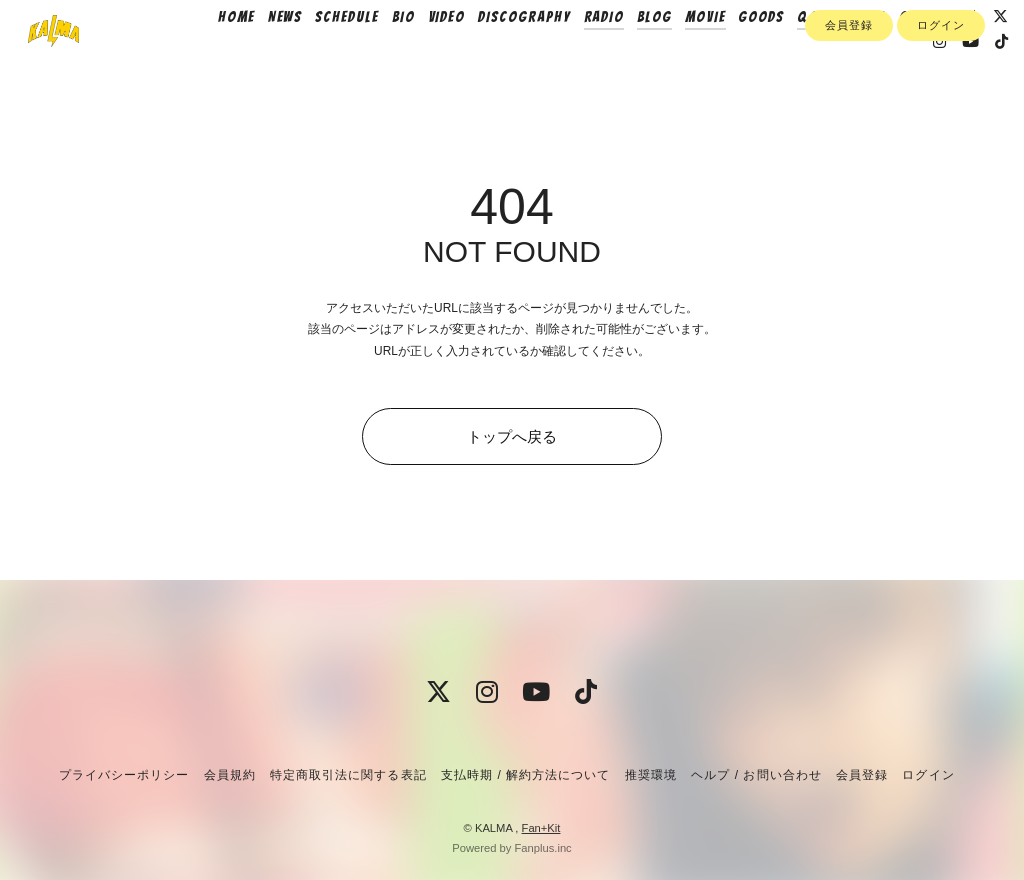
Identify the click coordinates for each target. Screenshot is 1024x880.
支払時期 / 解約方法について (526, 775)
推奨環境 (651, 775)
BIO (429, 57)
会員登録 (849, 117)
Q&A (839, 57)
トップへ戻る (512, 436)
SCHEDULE (373, 57)
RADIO (630, 57)
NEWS (311, 57)
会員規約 (230, 775)
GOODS (788, 57)
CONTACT (955, 57)
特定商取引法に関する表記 (348, 775)
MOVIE (731, 57)
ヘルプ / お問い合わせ (756, 775)
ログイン (941, 117)
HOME (262, 57)
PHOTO (890, 57)
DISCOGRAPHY (550, 57)
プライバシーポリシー (124, 775)
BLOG (680, 57)
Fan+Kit (541, 828)
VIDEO (473, 57)
